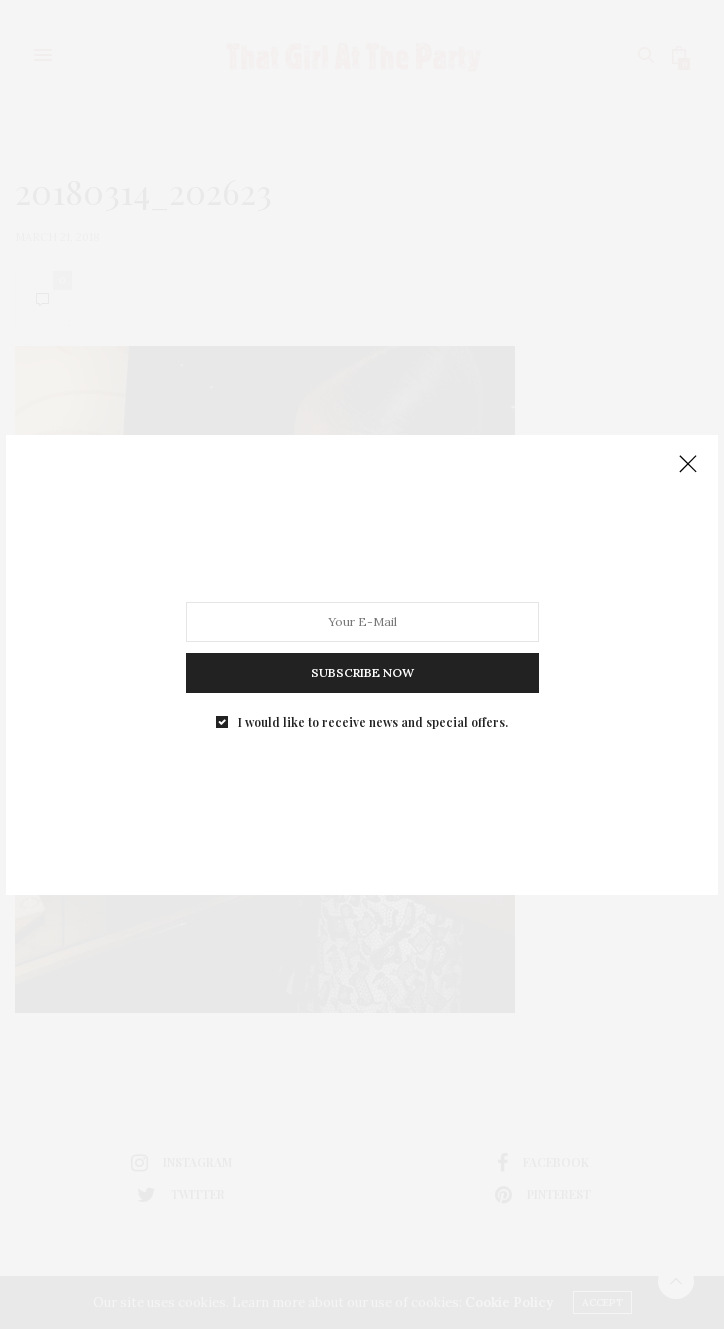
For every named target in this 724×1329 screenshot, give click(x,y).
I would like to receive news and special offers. (373, 721)
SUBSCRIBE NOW (362, 671)
